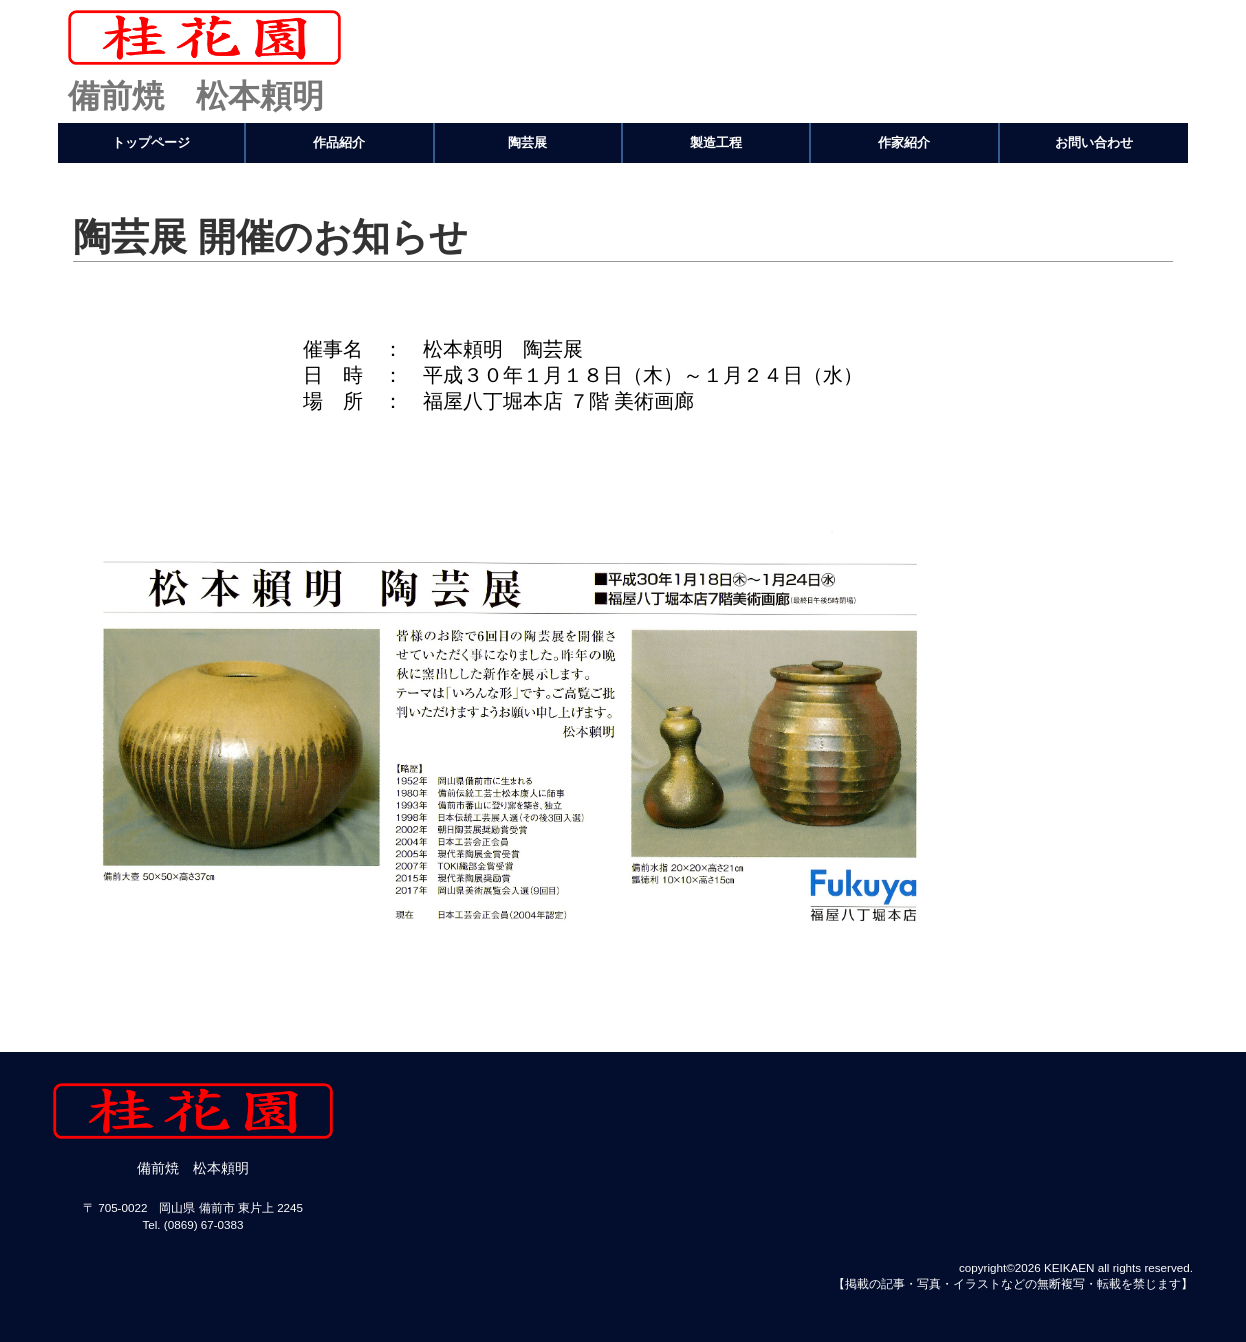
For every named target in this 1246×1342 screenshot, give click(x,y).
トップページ (151, 142)
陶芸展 (527, 142)
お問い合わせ (1094, 142)
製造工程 (716, 142)
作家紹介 (904, 142)
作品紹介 (339, 142)
